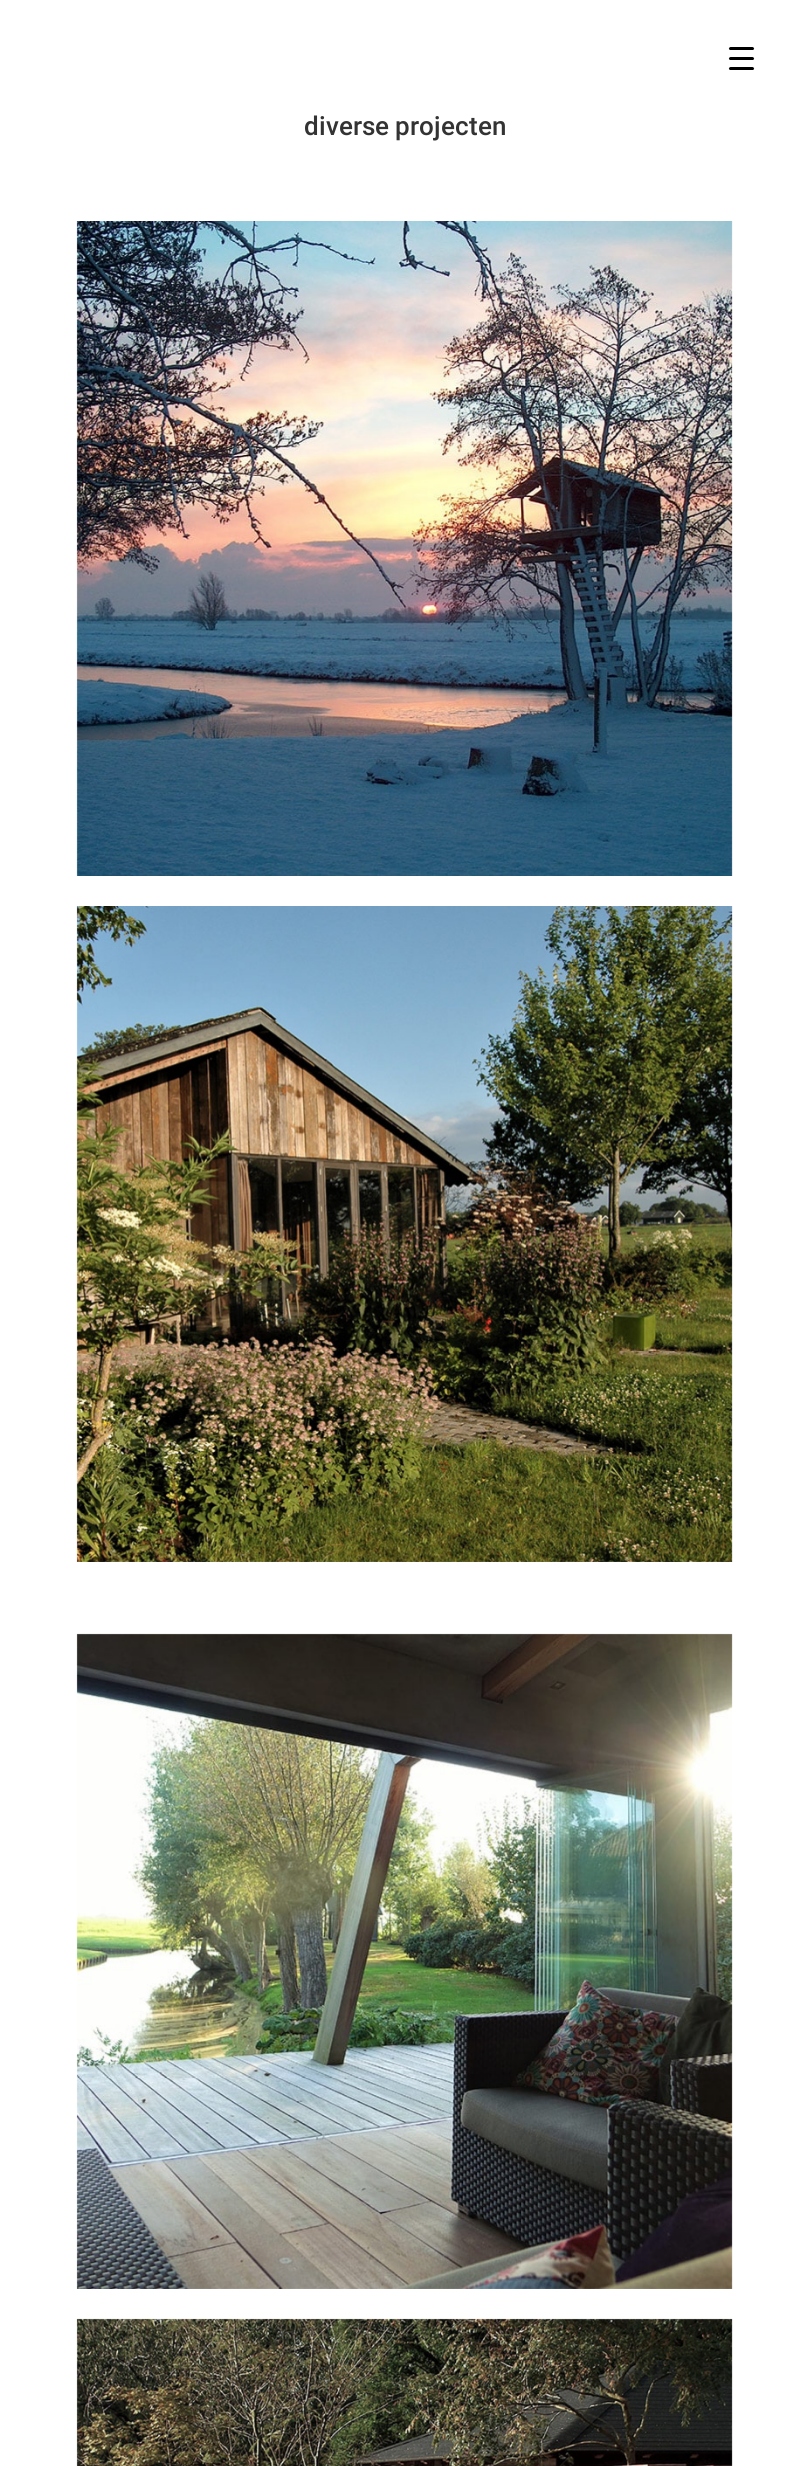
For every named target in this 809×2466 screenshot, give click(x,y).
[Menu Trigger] (741, 57)
